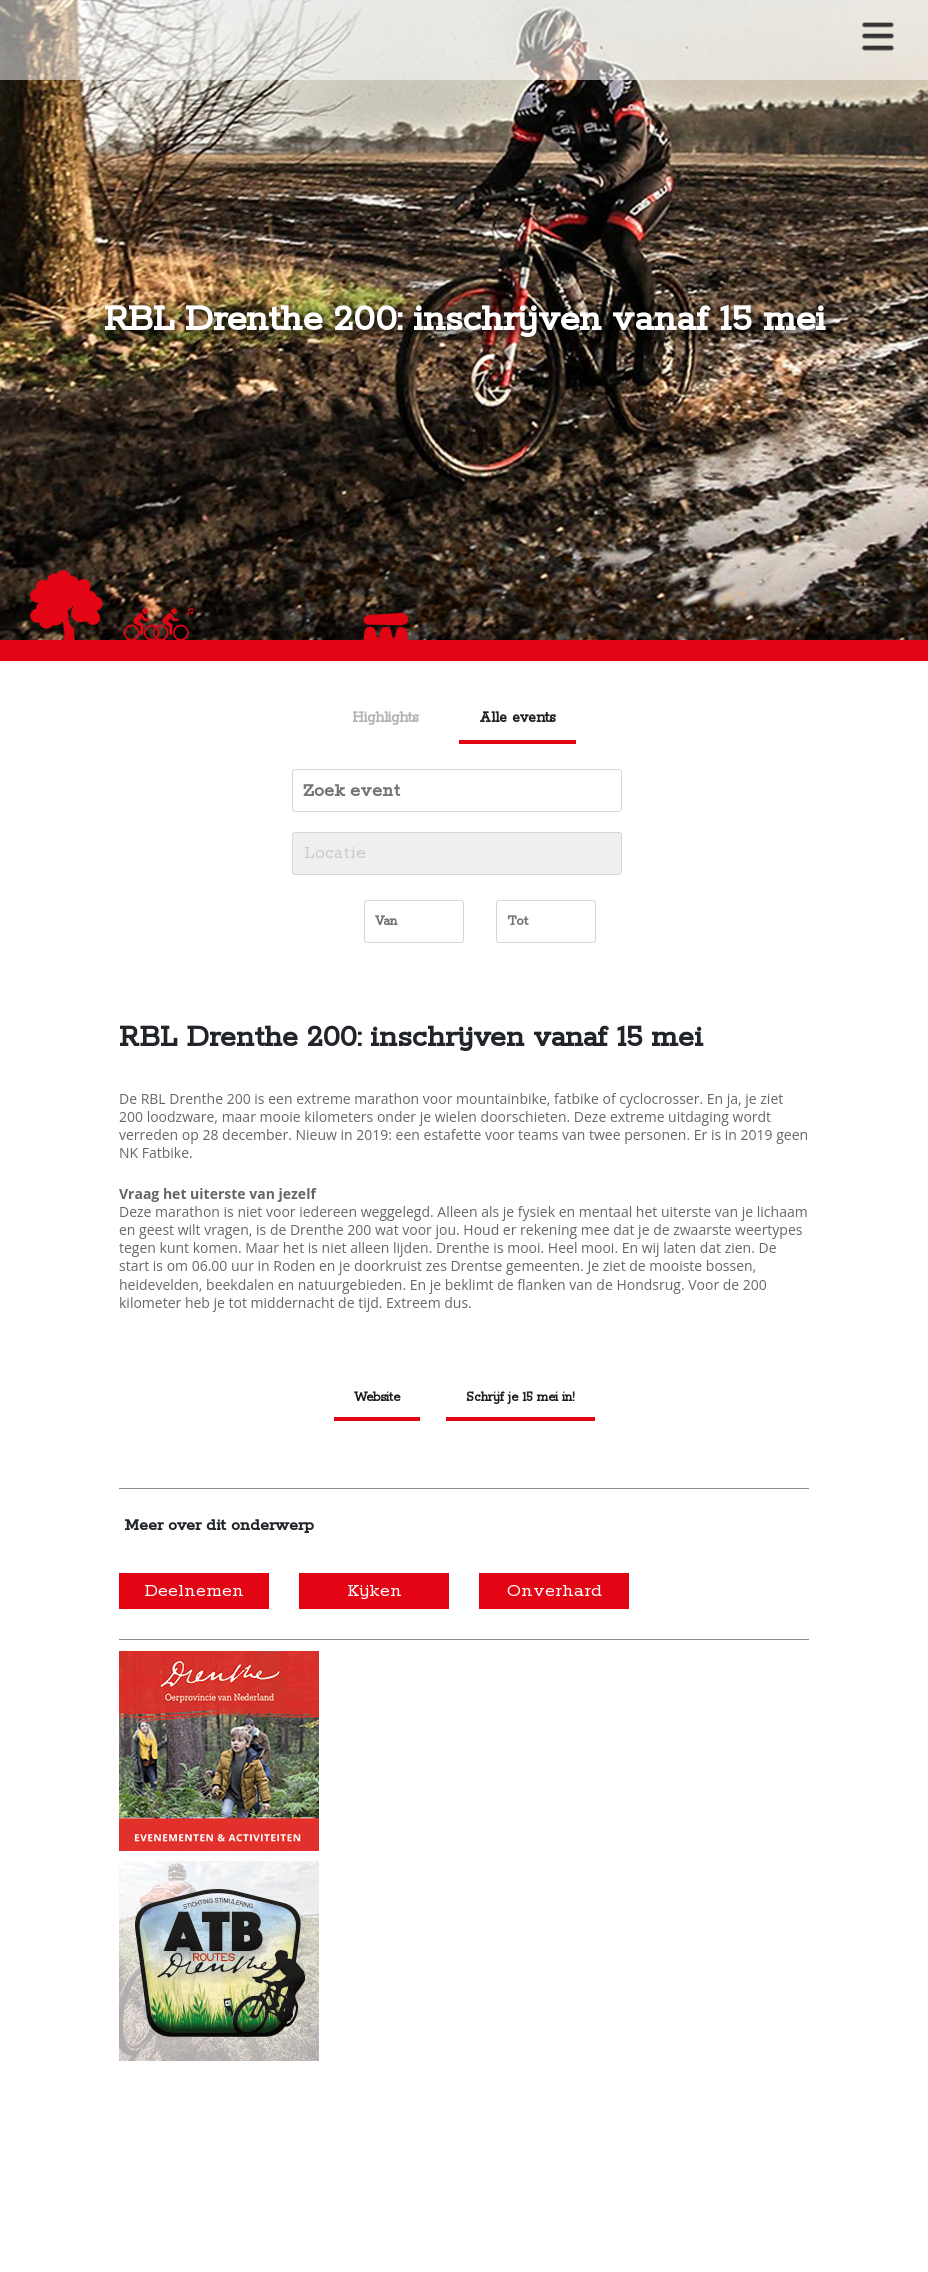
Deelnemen (194, 1591)
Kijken (374, 1591)
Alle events (517, 718)
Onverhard (554, 1591)
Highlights (385, 718)
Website (377, 1397)
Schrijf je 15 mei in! (520, 1397)
